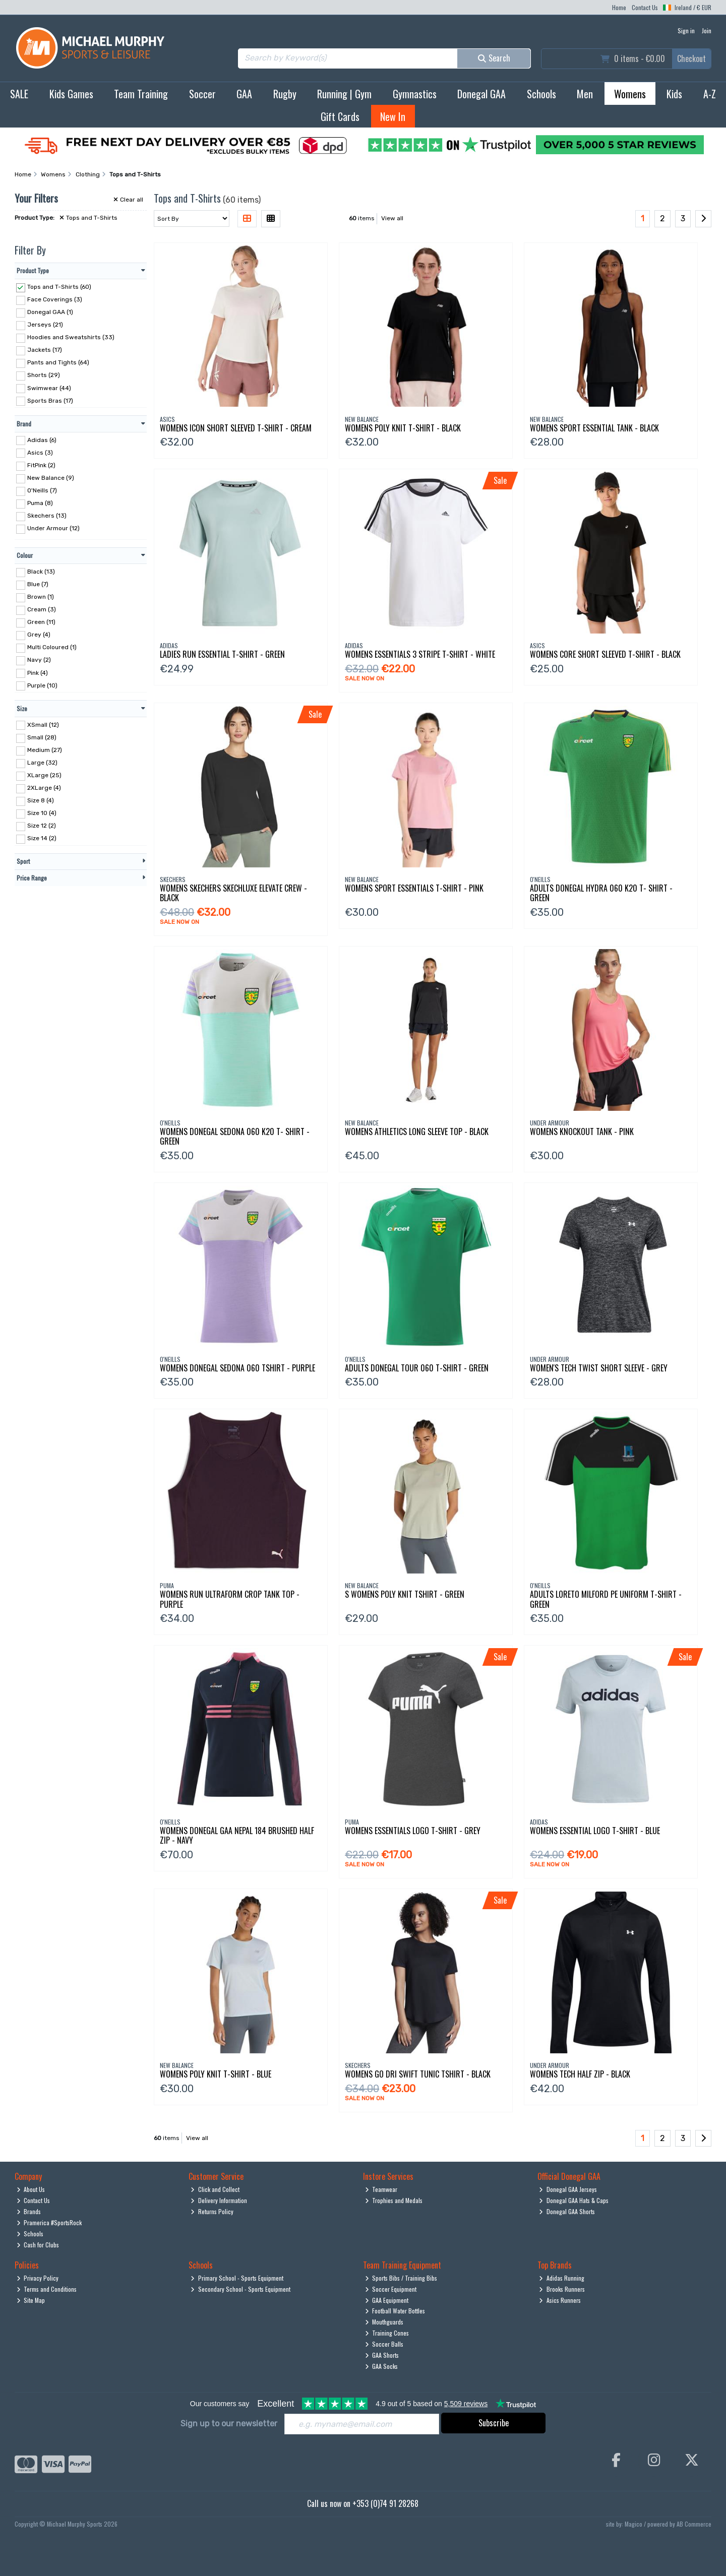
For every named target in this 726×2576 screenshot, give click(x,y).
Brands (29, 2211)
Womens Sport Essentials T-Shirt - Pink (414, 888)
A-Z (709, 93)
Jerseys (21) (45, 324)
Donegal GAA (481, 93)
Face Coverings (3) (54, 299)
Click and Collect (215, 2189)
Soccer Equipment (391, 2289)
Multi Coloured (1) (52, 647)
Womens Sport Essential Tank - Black (594, 428)
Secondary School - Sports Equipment (240, 2289)
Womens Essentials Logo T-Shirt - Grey (412, 1831)
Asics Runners (560, 2300)
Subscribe (493, 2423)
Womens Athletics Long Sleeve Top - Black (417, 1131)
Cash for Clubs (38, 2244)
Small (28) (41, 737)
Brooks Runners (562, 2289)
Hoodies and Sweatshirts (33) (70, 337)
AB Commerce (694, 2524)
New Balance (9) (50, 477)
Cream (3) (41, 609)
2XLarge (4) (44, 787)
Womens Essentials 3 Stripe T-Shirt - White (420, 654)
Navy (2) (39, 659)
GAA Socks (381, 2366)
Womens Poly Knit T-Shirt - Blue (215, 2074)
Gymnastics (415, 93)
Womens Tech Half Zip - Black (580, 2074)
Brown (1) (40, 596)
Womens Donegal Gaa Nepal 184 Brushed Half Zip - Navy (237, 1835)
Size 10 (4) (41, 812)
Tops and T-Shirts (88, 217)
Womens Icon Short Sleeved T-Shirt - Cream (236, 428)
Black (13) (41, 571)
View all (392, 218)
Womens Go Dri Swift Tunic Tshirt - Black (418, 2074)
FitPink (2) (41, 465)
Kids (674, 93)
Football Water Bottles (395, 2310)
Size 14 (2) (41, 838)
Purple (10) (42, 684)
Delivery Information (219, 2200)
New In (392, 116)
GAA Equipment (387, 2300)
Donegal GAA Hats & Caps (574, 2200)
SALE (19, 93)
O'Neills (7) (42, 490)
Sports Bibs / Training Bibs (401, 2278)
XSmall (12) (43, 724)
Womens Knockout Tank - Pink (582, 1131)
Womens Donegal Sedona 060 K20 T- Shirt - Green (235, 1136)
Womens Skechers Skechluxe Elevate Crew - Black (233, 893)
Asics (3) (40, 452)
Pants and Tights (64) (58, 362)
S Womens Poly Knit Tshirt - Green (404, 1594)
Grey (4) (38, 634)
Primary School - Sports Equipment (237, 2278)
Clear (128, 199)
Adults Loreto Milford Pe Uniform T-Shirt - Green (606, 1599)
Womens (630, 93)
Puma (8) (40, 503)
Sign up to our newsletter (228, 2423)
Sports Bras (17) (50, 400)
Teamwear (381, 2189)
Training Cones (387, 2333)
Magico (633, 2524)
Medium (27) (44, 749)
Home (619, 7)
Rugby (284, 93)
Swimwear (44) (49, 387)
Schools (541, 93)
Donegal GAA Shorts (567, 2211)
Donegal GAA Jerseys (568, 2189)
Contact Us (645, 7)
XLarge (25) (44, 775)
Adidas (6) (41, 439)
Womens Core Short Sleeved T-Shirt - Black (605, 654)
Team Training (141, 93)
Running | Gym (344, 93)
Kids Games (71, 93)
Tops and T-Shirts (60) (59, 286)
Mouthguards (384, 2321)
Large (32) (42, 762)
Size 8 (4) (40, 800)
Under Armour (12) (53, 528)
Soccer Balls (384, 2344)
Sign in (686, 30)
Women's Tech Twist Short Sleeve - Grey (599, 1368)
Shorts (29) (43, 375)
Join (706, 30)
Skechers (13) (47, 515)
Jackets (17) (44, 349)
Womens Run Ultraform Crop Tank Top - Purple (229, 1599)
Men (585, 93)
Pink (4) (37, 672)
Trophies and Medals (394, 2200)
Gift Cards (340, 116)
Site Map (31, 2300)
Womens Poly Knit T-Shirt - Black (403, 428)
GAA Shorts (382, 2355)
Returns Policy (212, 2211)
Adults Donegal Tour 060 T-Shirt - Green (417, 1368)
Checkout (691, 58)
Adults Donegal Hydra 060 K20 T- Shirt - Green (601, 893)
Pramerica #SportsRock (49, 2222)
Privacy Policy (38, 2278)
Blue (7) (37, 584)
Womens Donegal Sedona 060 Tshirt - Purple (237, 1368)
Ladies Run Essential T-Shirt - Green (222, 654)
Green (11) (41, 621)
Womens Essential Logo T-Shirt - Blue (595, 1831)
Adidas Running (561, 2278)
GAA (244, 93)
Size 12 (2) (41, 825)
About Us (31, 2189)
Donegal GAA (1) (50, 312)
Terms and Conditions (47, 2289)
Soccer (202, 93)
